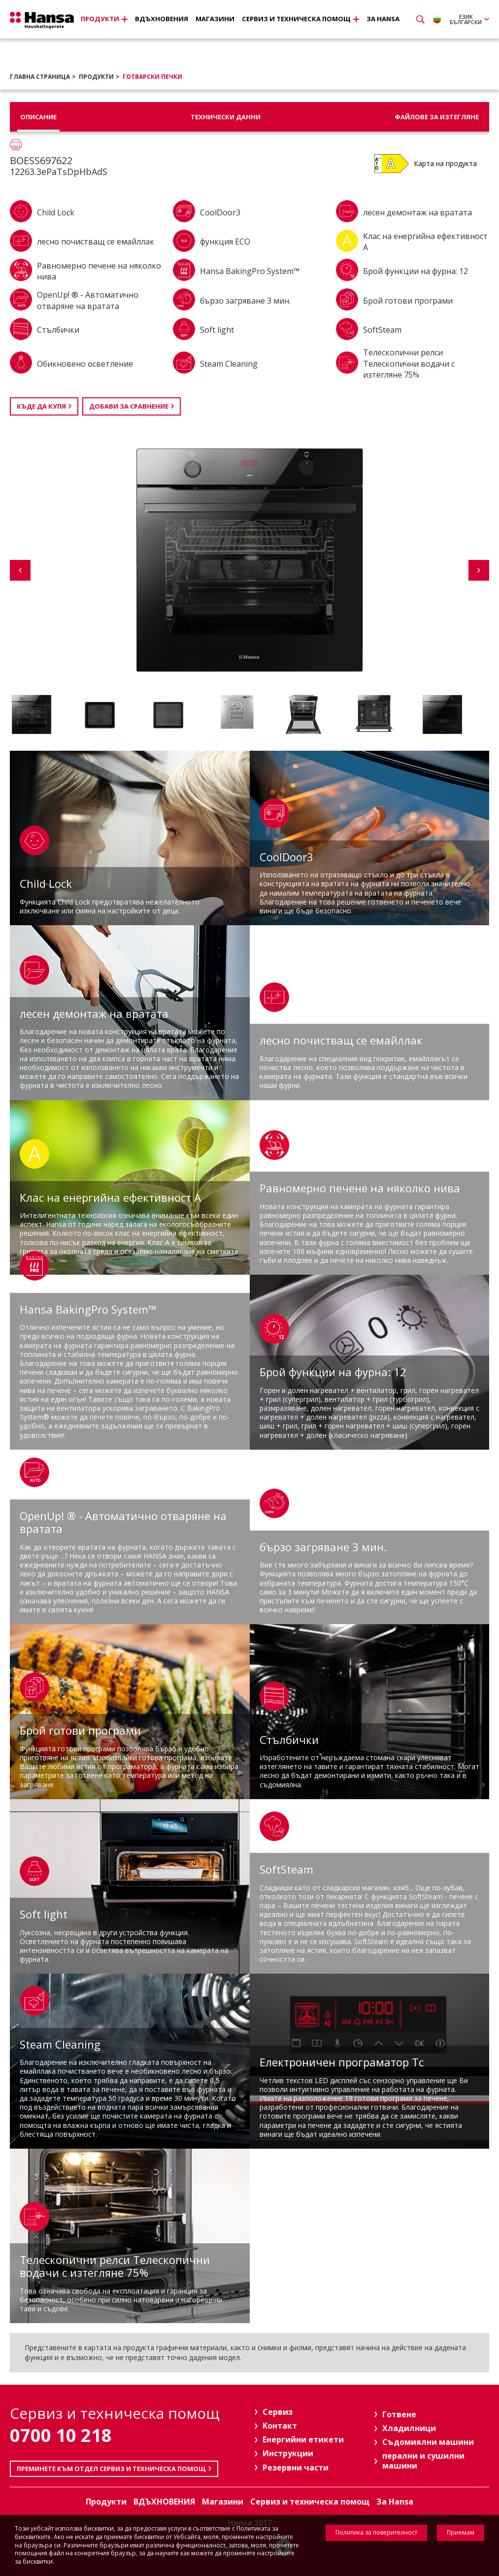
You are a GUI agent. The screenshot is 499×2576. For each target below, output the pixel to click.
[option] (41, 714)
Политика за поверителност (376, 2532)
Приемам (460, 2532)
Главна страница (40, 76)
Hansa (42, 20)
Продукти (96, 76)
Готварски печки (152, 76)
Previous (20, 570)
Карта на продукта (445, 163)
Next (478, 570)
